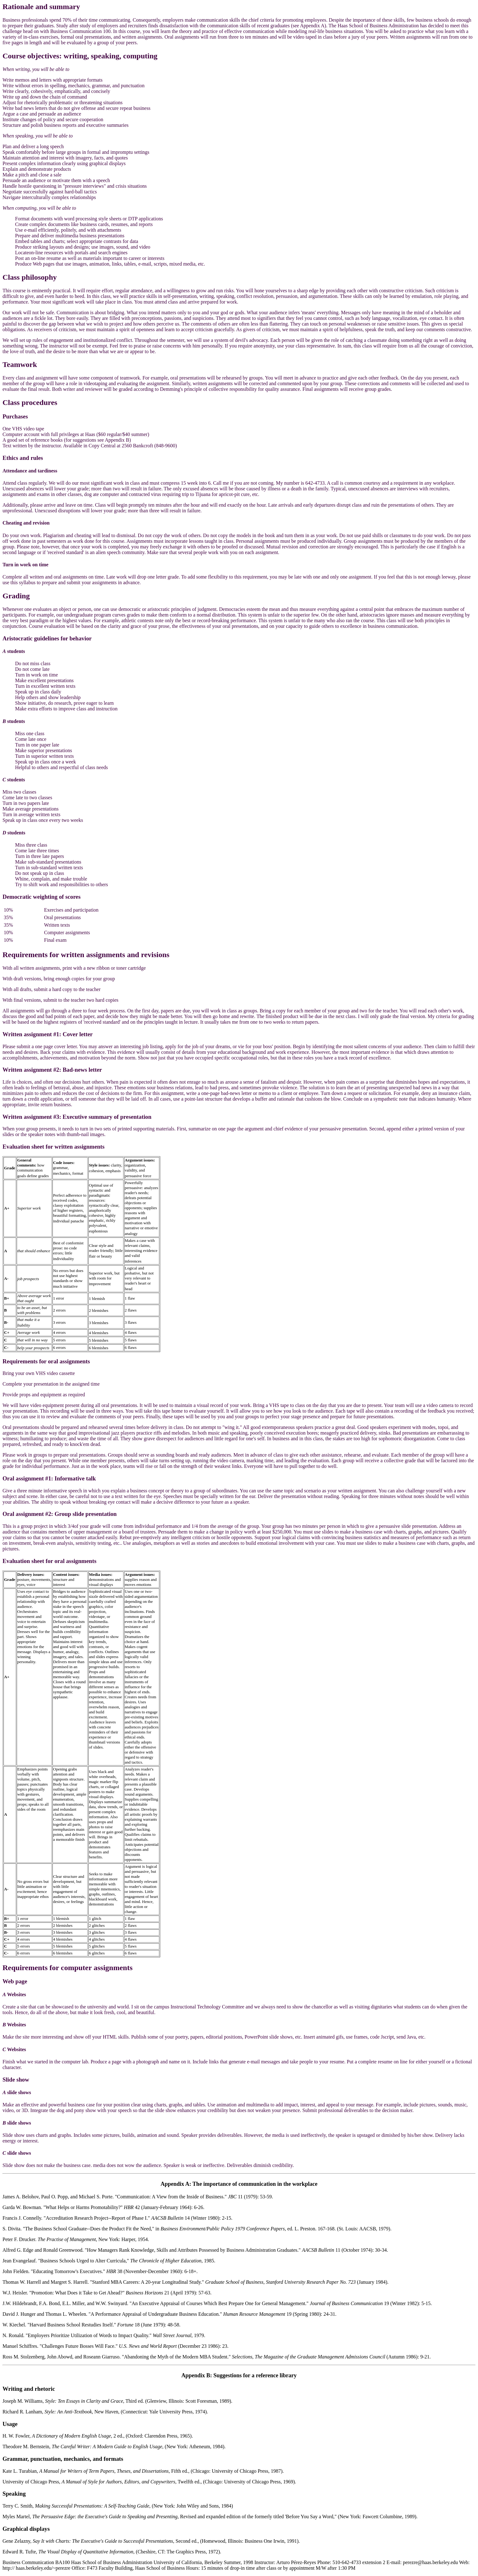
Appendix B (196, 2375)
